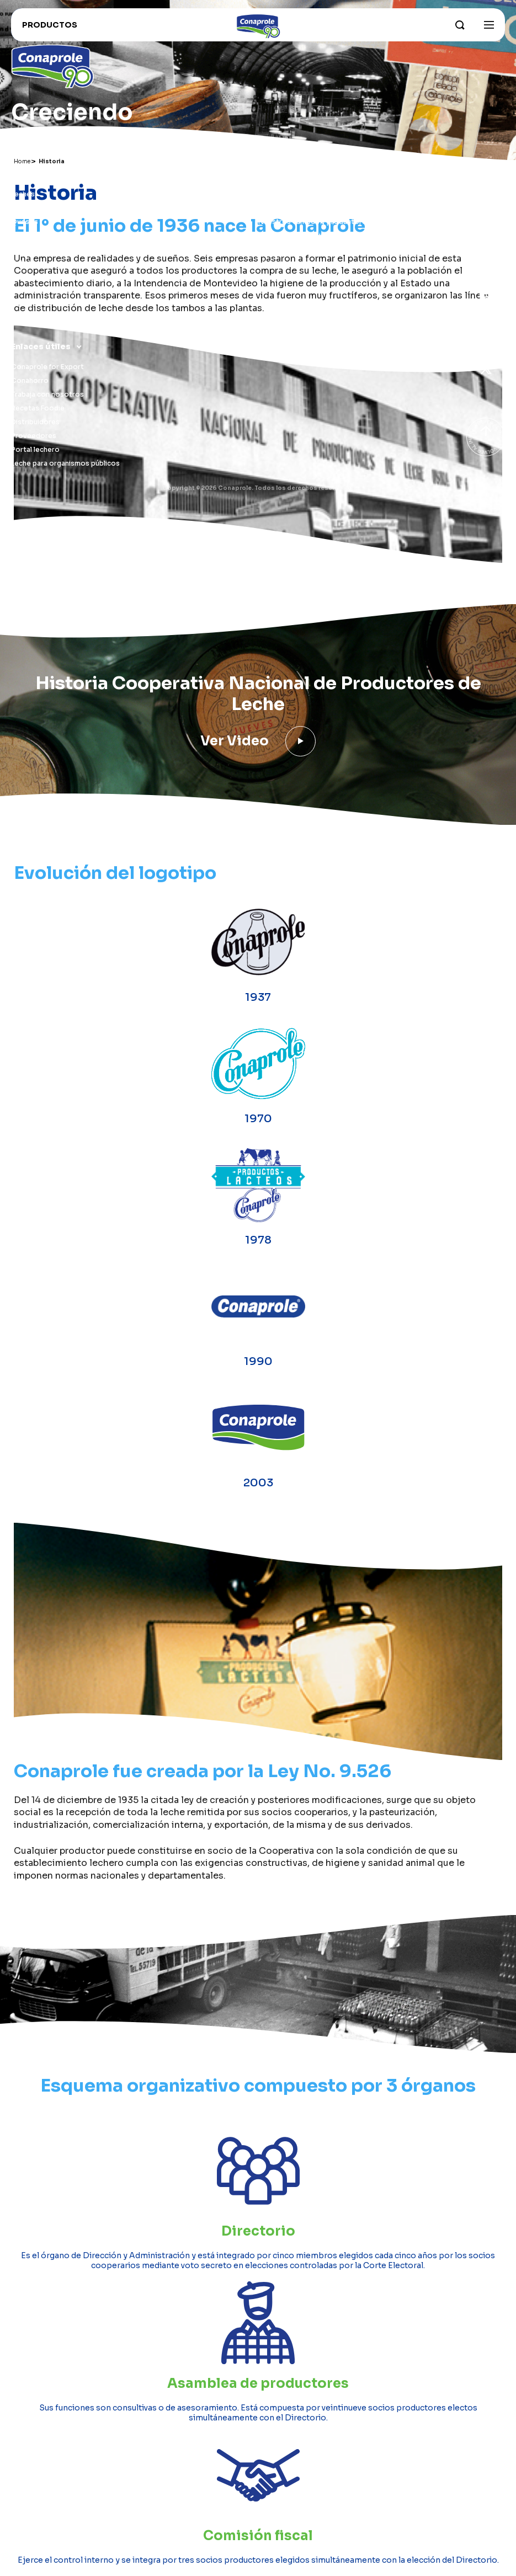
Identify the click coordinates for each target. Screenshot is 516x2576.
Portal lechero (35, 449)
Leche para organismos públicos (65, 463)
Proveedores (33, 435)
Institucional (285, 174)
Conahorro (30, 380)
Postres (25, 290)
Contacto (275, 277)
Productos (33, 174)
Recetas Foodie (38, 408)
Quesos (24, 221)
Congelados (32, 249)
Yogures (25, 208)
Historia (271, 263)
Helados (25, 263)
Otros (21, 304)
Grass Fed (275, 249)
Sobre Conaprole (287, 194)
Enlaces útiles (41, 346)
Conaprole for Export (47, 366)
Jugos (22, 277)
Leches (23, 194)
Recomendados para (46, 318)
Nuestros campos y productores (314, 221)
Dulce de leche (35, 235)
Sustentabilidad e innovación (306, 235)
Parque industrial (286, 208)
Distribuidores (35, 422)
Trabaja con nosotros (47, 394)
